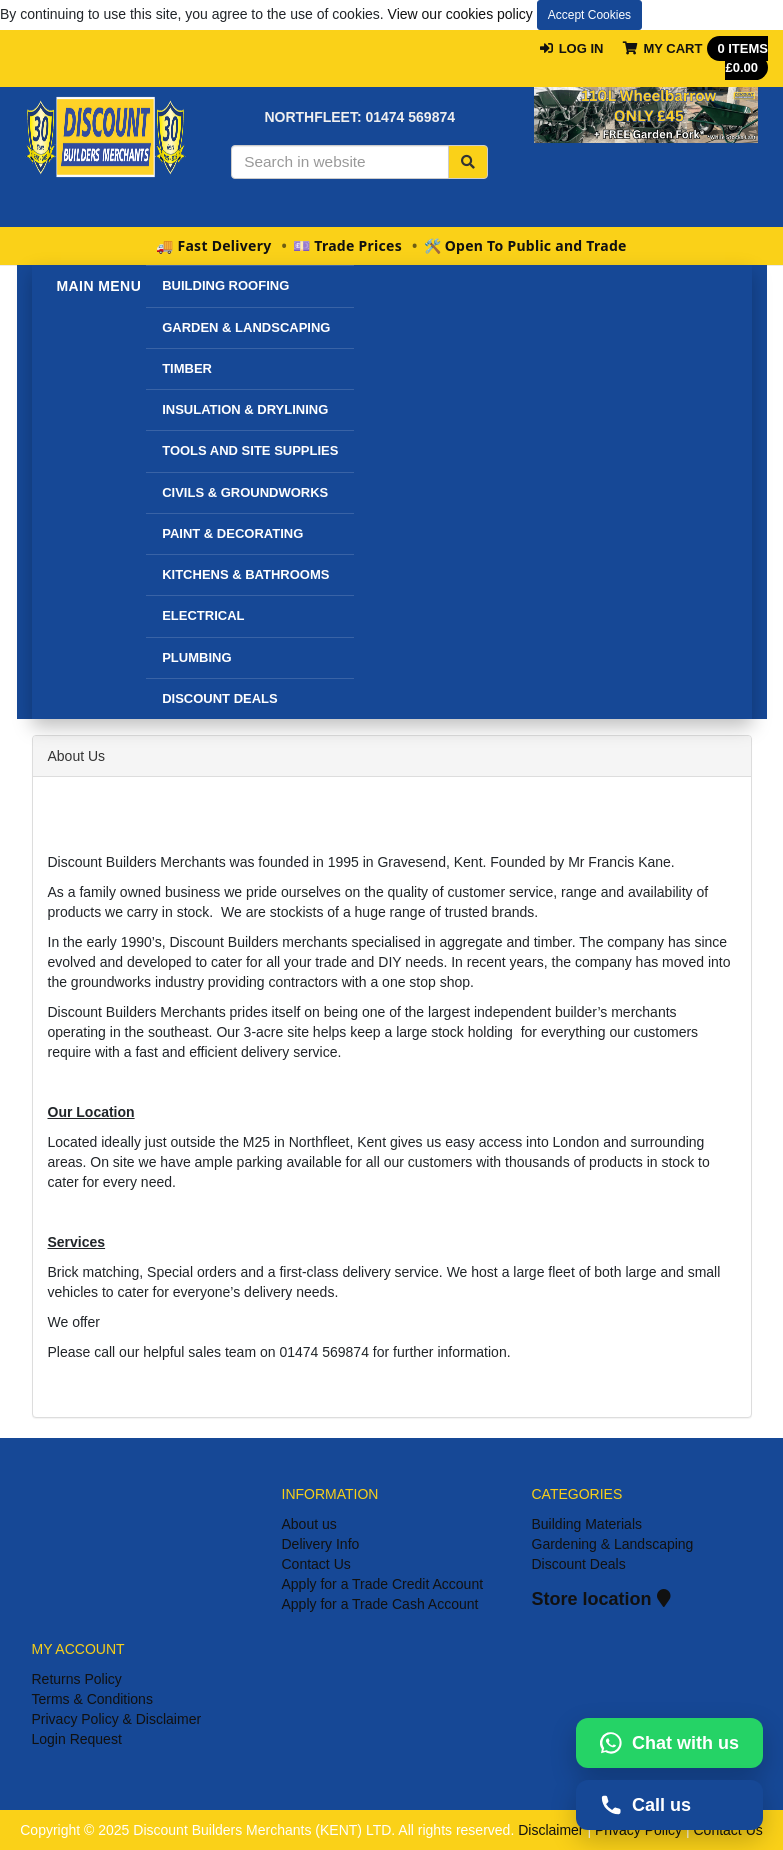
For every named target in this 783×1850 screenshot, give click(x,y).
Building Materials (587, 1524)
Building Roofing (225, 285)
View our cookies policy (460, 14)
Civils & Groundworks (245, 492)
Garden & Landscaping (246, 327)
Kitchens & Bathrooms (245, 574)
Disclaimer (550, 1830)
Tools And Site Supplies (250, 450)
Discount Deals (579, 1564)
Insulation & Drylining (245, 409)
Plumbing (196, 657)
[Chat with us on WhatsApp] (669, 1743)
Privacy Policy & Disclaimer (117, 1719)
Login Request (77, 1739)
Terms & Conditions (92, 1699)
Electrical (203, 615)
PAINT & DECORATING (232, 533)
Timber (187, 368)
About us (309, 1524)
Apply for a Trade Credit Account (383, 1584)
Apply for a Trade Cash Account (380, 1604)
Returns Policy (77, 1679)
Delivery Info (321, 1544)
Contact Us (316, 1564)
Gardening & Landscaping (613, 1544)
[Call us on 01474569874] (669, 1805)
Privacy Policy (638, 1830)
